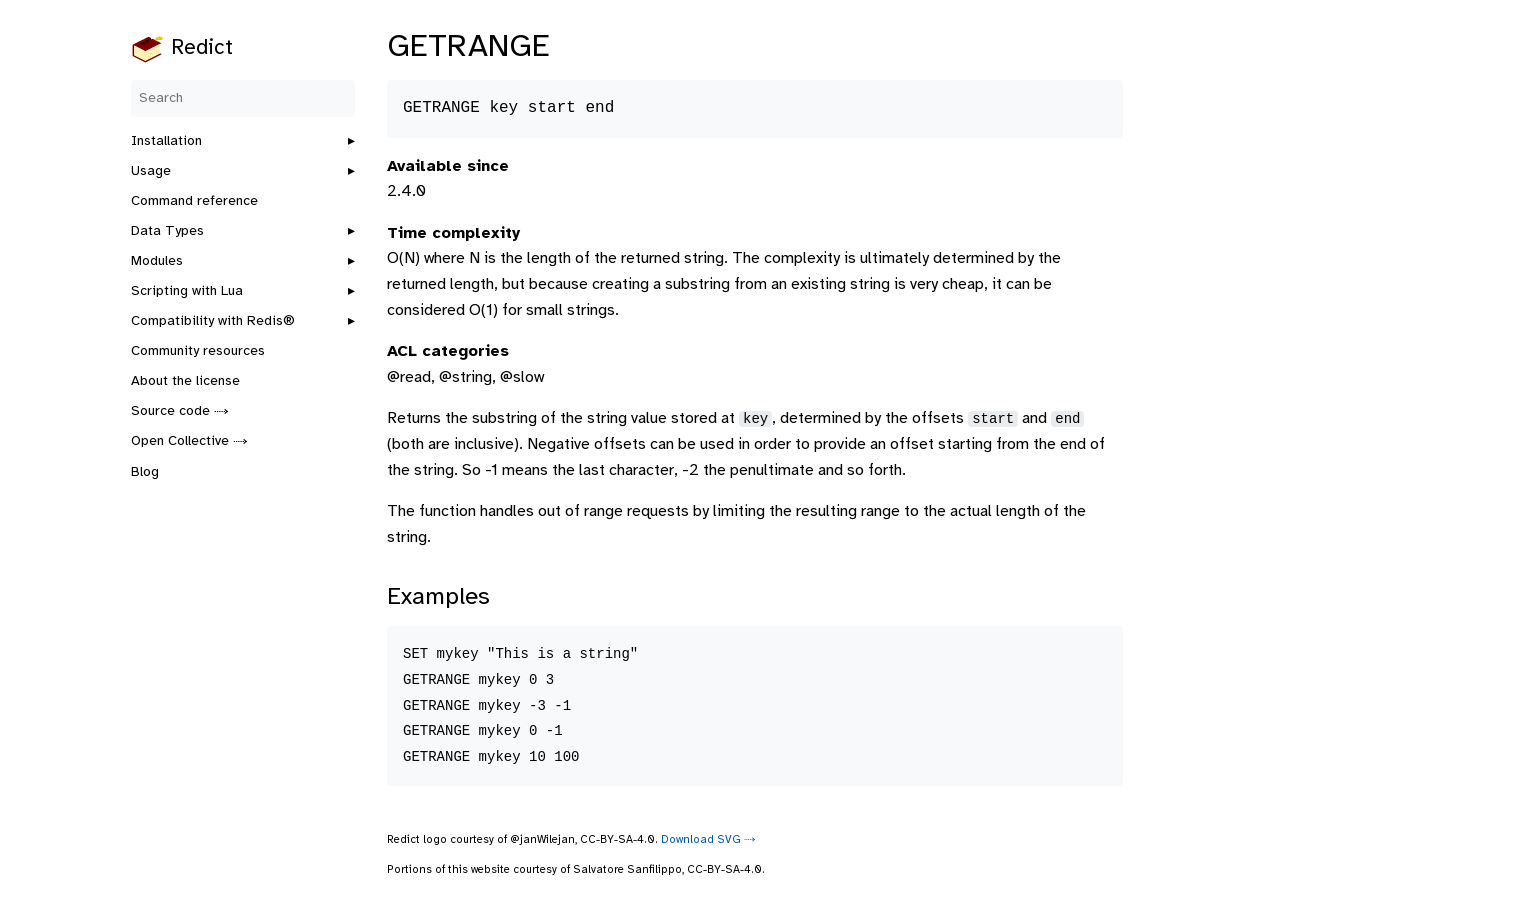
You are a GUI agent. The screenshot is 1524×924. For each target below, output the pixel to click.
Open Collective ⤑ (189, 441)
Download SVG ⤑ (708, 840)
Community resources (198, 351)
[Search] (243, 98)
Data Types (167, 231)
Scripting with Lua (187, 291)
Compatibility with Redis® (213, 321)
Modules (157, 261)
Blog (145, 472)
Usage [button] (151, 171)
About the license (185, 381)
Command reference (194, 201)
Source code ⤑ (180, 411)
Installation (166, 141)
